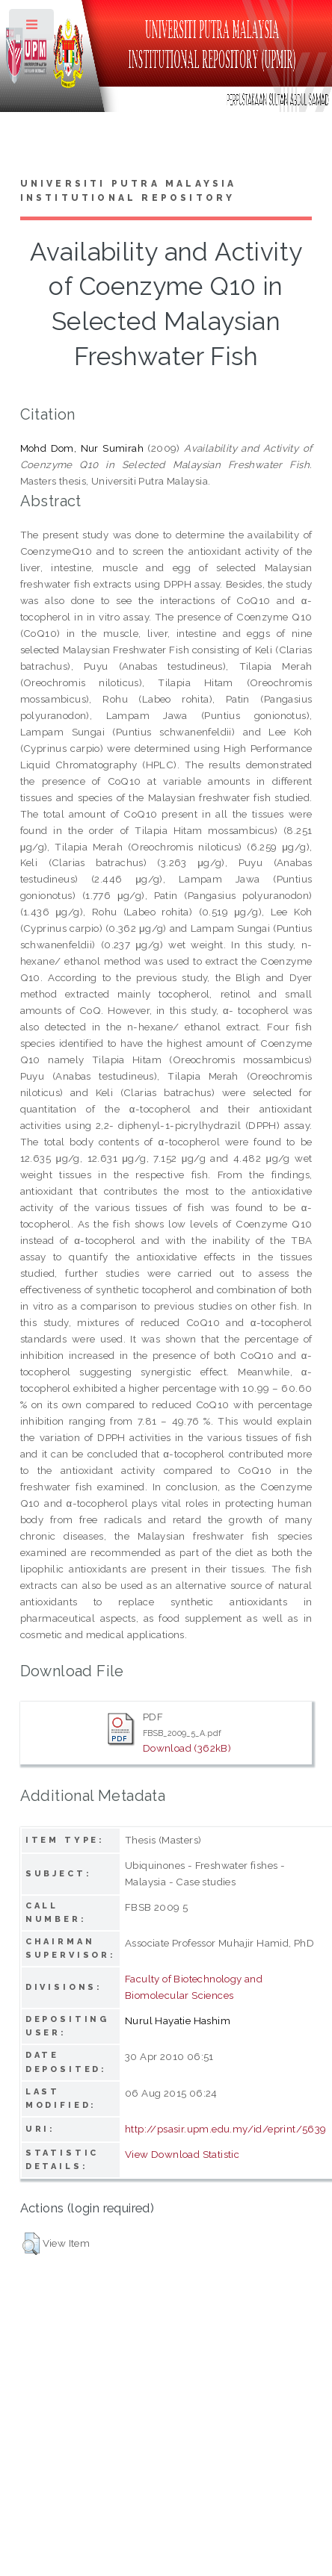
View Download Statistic (182, 2154)
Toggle (32, 28)
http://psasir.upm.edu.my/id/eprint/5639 (226, 2129)
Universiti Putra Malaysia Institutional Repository (128, 191)
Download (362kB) (187, 1748)
